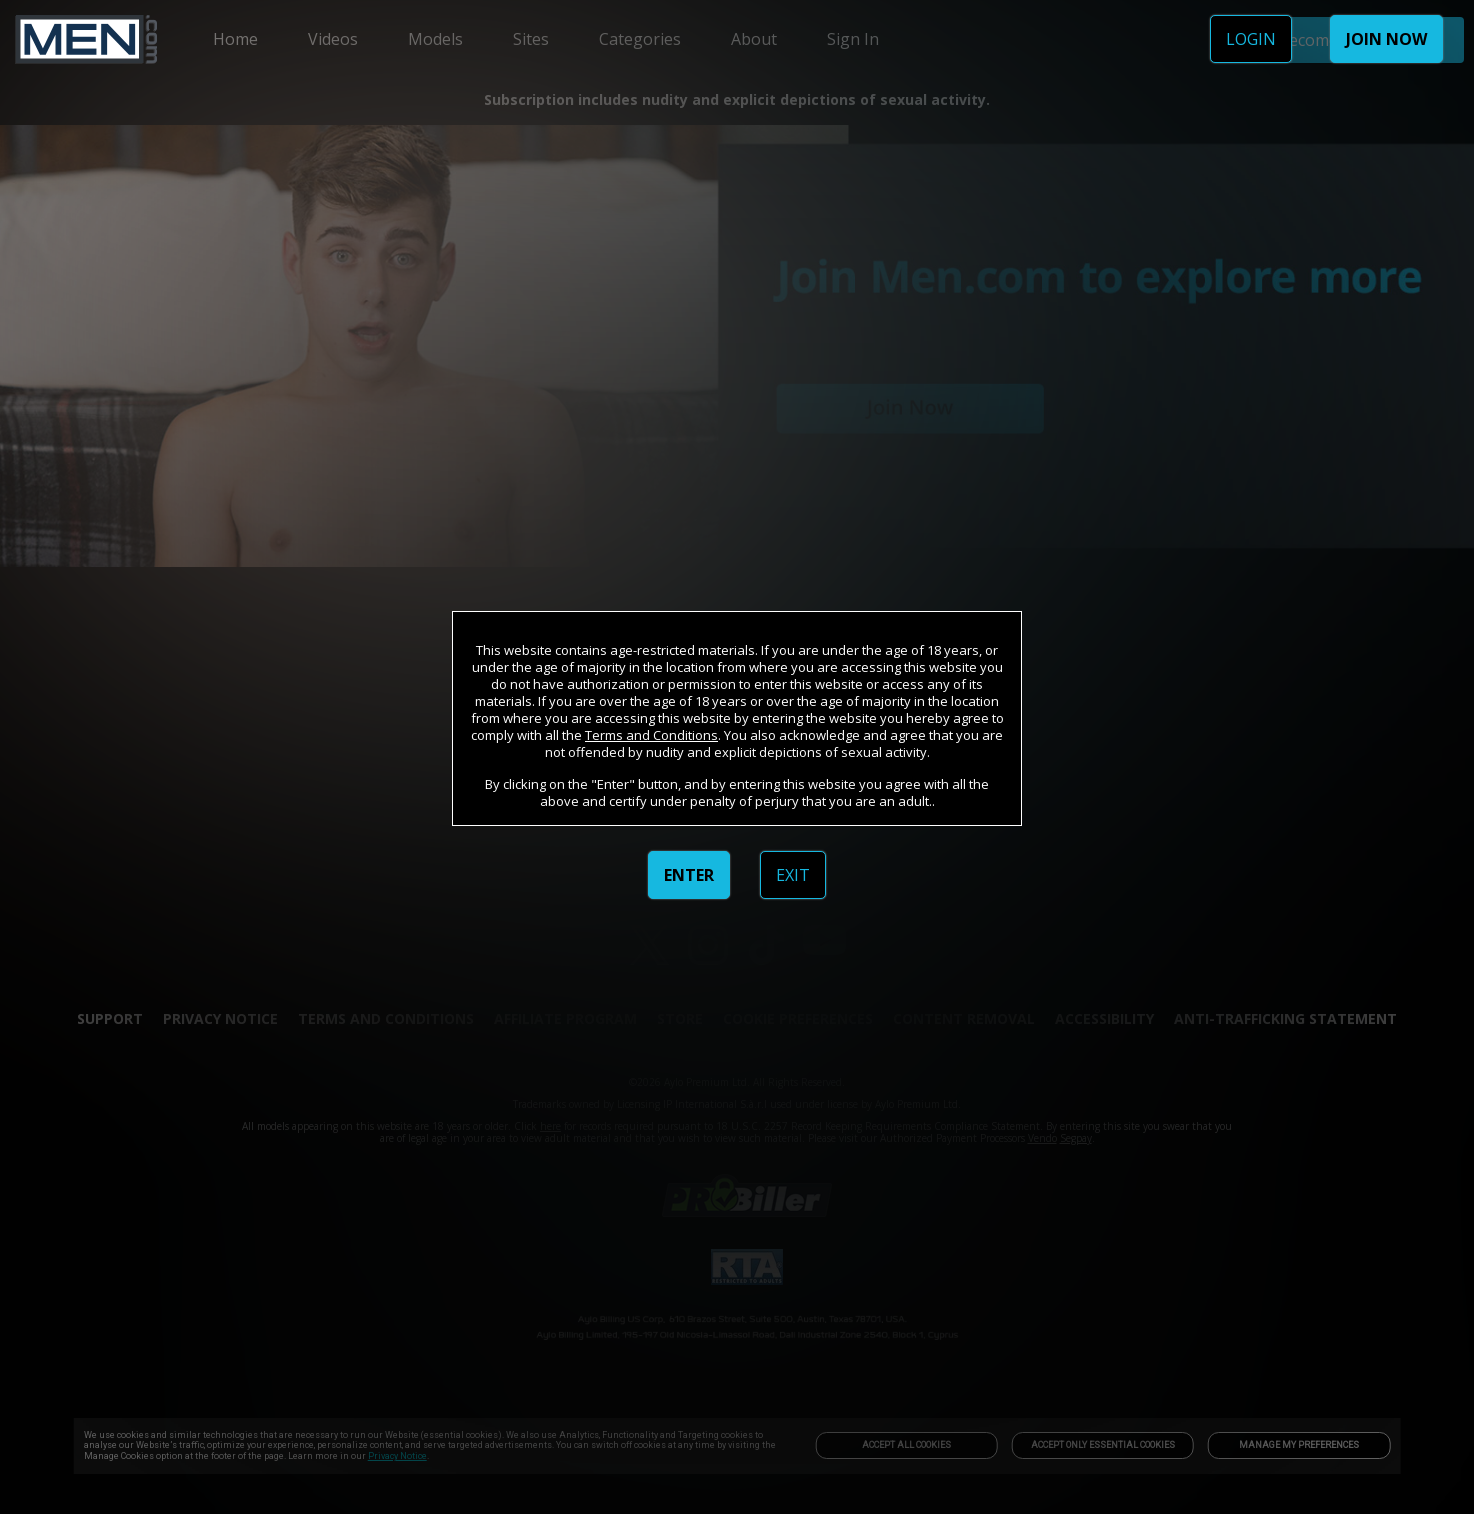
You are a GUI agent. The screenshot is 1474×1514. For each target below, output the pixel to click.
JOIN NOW (1386, 39)
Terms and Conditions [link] (651, 735)
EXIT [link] (793, 875)
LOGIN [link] (1251, 39)
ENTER (689, 875)
